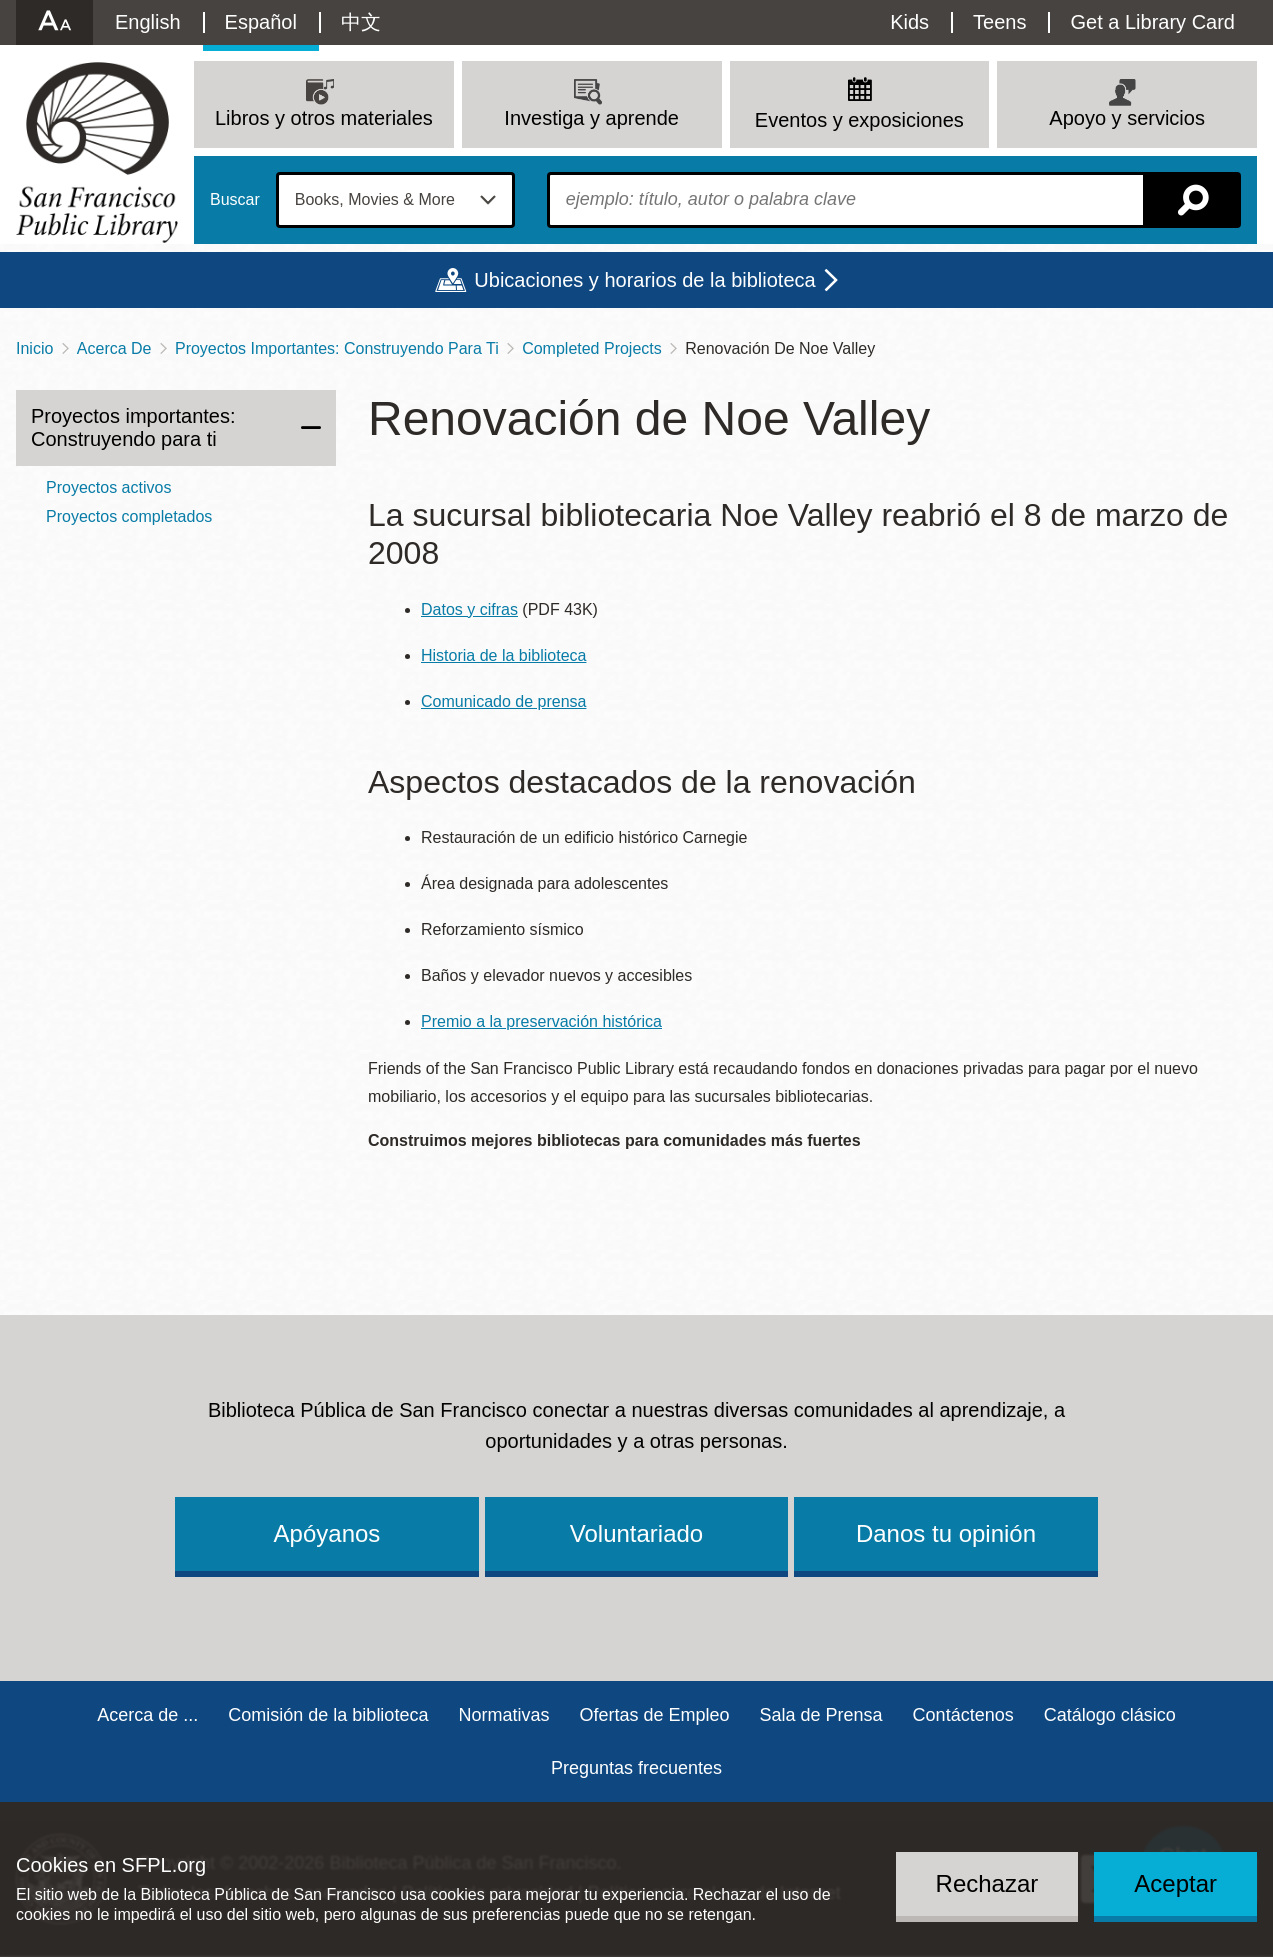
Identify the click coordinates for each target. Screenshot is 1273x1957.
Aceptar (1175, 1883)
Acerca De (114, 348)
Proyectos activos (108, 487)
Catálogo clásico (1110, 1715)
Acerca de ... (147, 1715)
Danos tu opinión (946, 1533)
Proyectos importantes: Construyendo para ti (133, 427)
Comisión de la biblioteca (328, 1715)
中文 (361, 22)
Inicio (34, 348)
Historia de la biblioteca (503, 655)
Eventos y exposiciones (859, 120)
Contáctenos (963, 1715)
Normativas (503, 1715)
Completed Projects (592, 348)
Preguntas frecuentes (636, 1768)
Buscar (235, 200)
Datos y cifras (469, 609)
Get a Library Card (1152, 22)
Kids (909, 22)
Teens (999, 22)
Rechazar (987, 1883)
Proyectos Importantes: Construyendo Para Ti (337, 348)
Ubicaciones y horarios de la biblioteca (644, 280)
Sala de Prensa (821, 1715)
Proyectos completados (129, 516)
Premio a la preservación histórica (541, 1021)
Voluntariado (636, 1533)
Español (261, 22)
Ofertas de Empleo (654, 1715)
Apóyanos (327, 1533)
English (148, 22)
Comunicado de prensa (503, 701)
